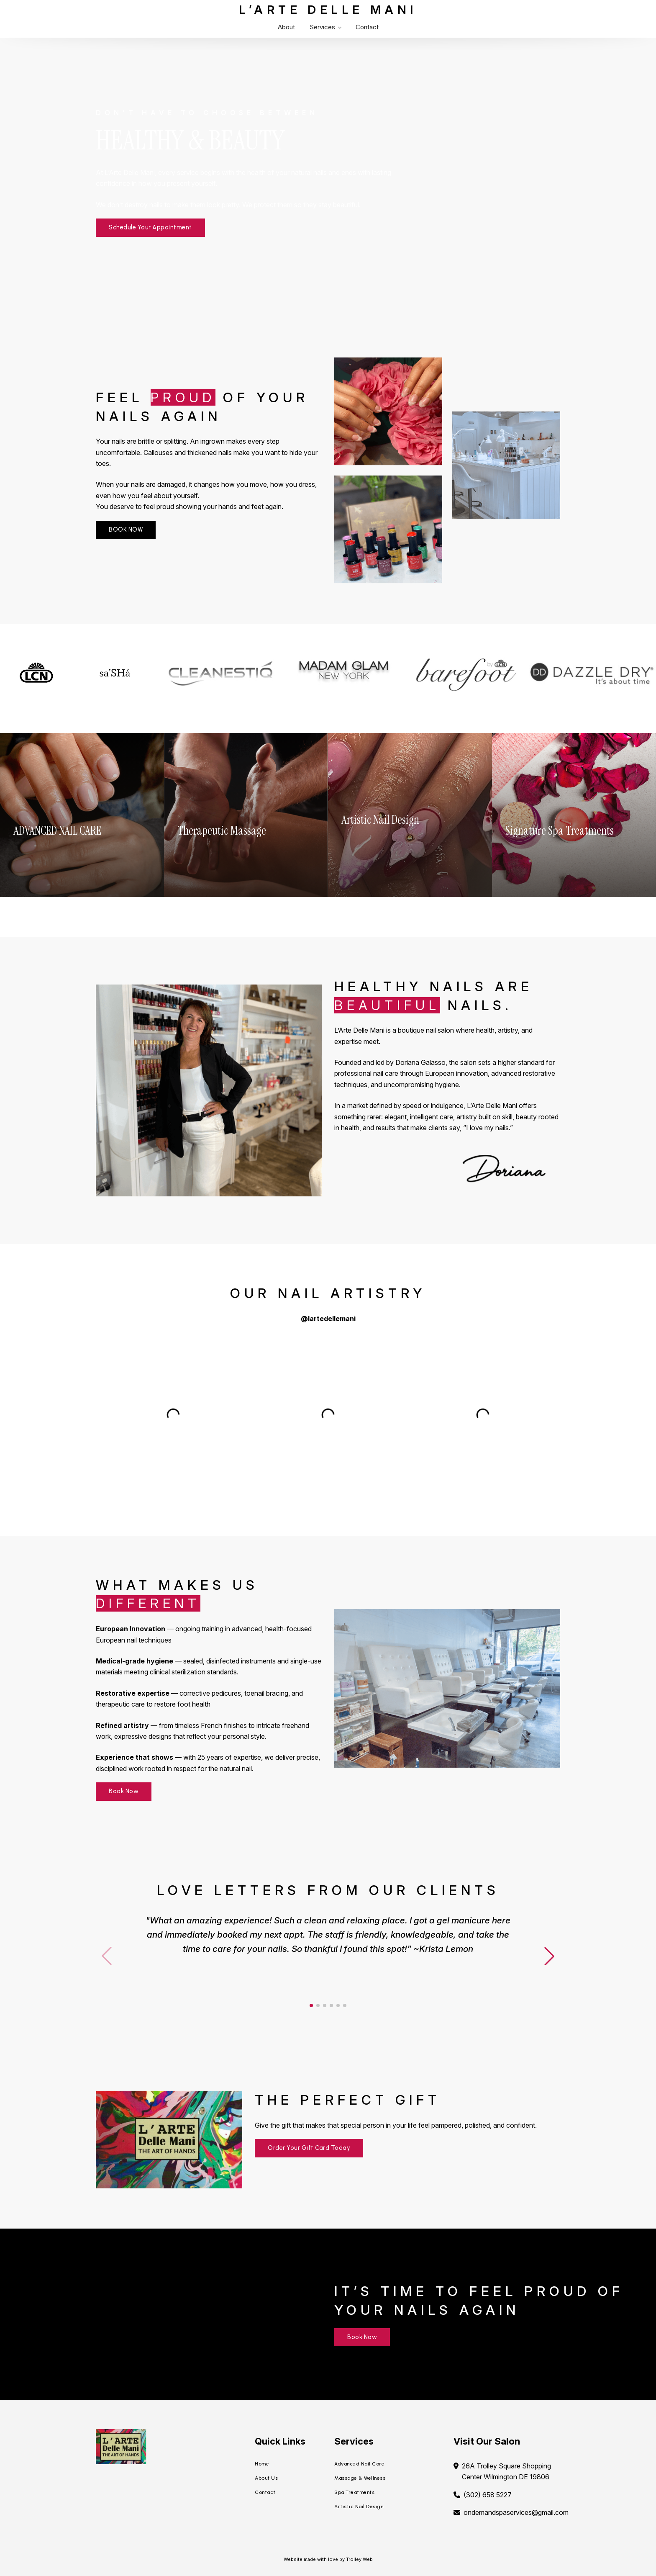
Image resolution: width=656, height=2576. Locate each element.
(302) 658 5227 (488, 2495)
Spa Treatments (354, 2492)
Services (325, 27)
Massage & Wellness (359, 2478)
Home (262, 2464)
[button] (549, 1956)
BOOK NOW (126, 529)
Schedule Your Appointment (150, 227)
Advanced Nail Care (359, 2464)
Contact (367, 27)
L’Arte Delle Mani (328, 10)
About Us (266, 2478)
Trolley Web (359, 2559)
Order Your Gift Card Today (309, 2148)
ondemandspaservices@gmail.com (516, 2512)
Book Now (123, 1791)
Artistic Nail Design (358, 2506)
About (286, 27)
